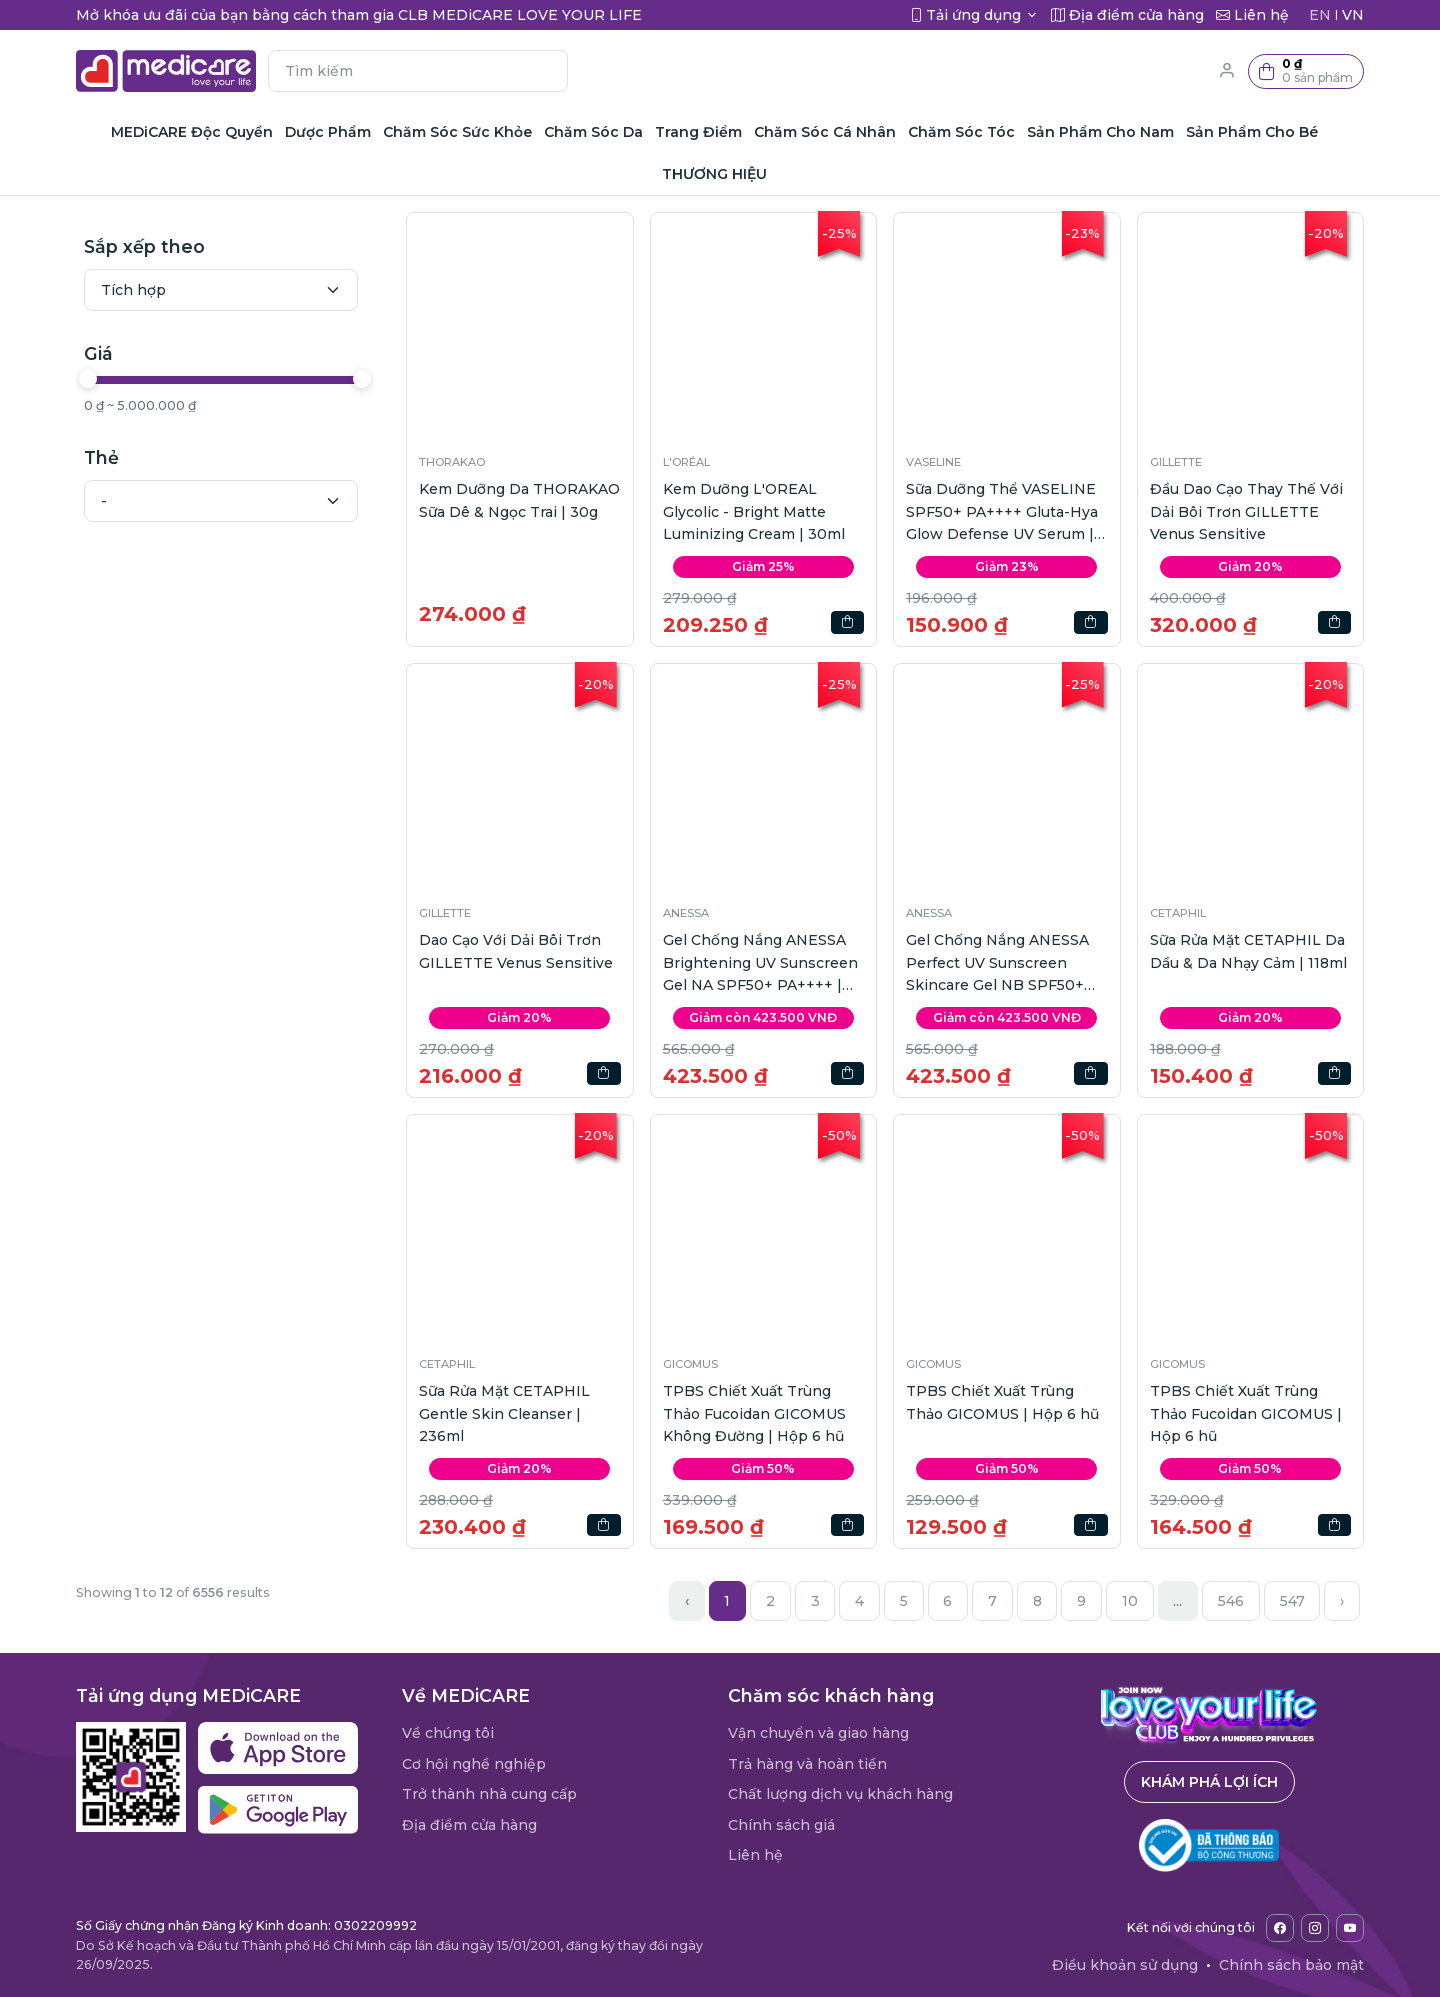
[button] (1306, 71)
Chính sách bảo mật (1291, 1965)
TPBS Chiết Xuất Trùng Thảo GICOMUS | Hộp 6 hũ (1002, 1402)
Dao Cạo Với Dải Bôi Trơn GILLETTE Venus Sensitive (516, 951)
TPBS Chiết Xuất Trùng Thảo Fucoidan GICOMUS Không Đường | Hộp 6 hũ (754, 1413)
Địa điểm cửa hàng (469, 1825)
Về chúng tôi (448, 1733)
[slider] (88, 379)
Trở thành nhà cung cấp (489, 1794)
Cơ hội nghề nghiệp (474, 1764)
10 (1130, 1601)
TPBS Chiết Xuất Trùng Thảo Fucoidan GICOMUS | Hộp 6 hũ (1246, 1413)
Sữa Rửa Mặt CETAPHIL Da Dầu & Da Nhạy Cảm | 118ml (1248, 951)
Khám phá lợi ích (1209, 1782)
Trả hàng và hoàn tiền (807, 1764)
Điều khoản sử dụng (1125, 1965)
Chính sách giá (781, 1825)
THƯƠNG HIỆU (714, 174)
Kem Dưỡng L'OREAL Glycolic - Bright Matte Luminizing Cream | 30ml (754, 511)
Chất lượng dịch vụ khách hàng (840, 1794)
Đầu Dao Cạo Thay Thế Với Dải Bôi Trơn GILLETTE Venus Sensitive (1246, 511)
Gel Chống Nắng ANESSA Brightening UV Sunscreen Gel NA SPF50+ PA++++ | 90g (760, 963)
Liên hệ (755, 1855)
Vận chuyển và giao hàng (818, 1733)
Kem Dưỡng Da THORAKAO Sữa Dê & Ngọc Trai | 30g (519, 500)
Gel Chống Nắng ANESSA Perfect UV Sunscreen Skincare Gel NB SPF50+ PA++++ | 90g (997, 963)
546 (1231, 1601)
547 (1292, 1601)
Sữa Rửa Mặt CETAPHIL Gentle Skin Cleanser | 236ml (504, 1413)
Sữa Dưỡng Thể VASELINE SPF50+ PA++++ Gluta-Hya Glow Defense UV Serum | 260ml (1002, 512)
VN (1353, 15)
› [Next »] (1342, 1601)
